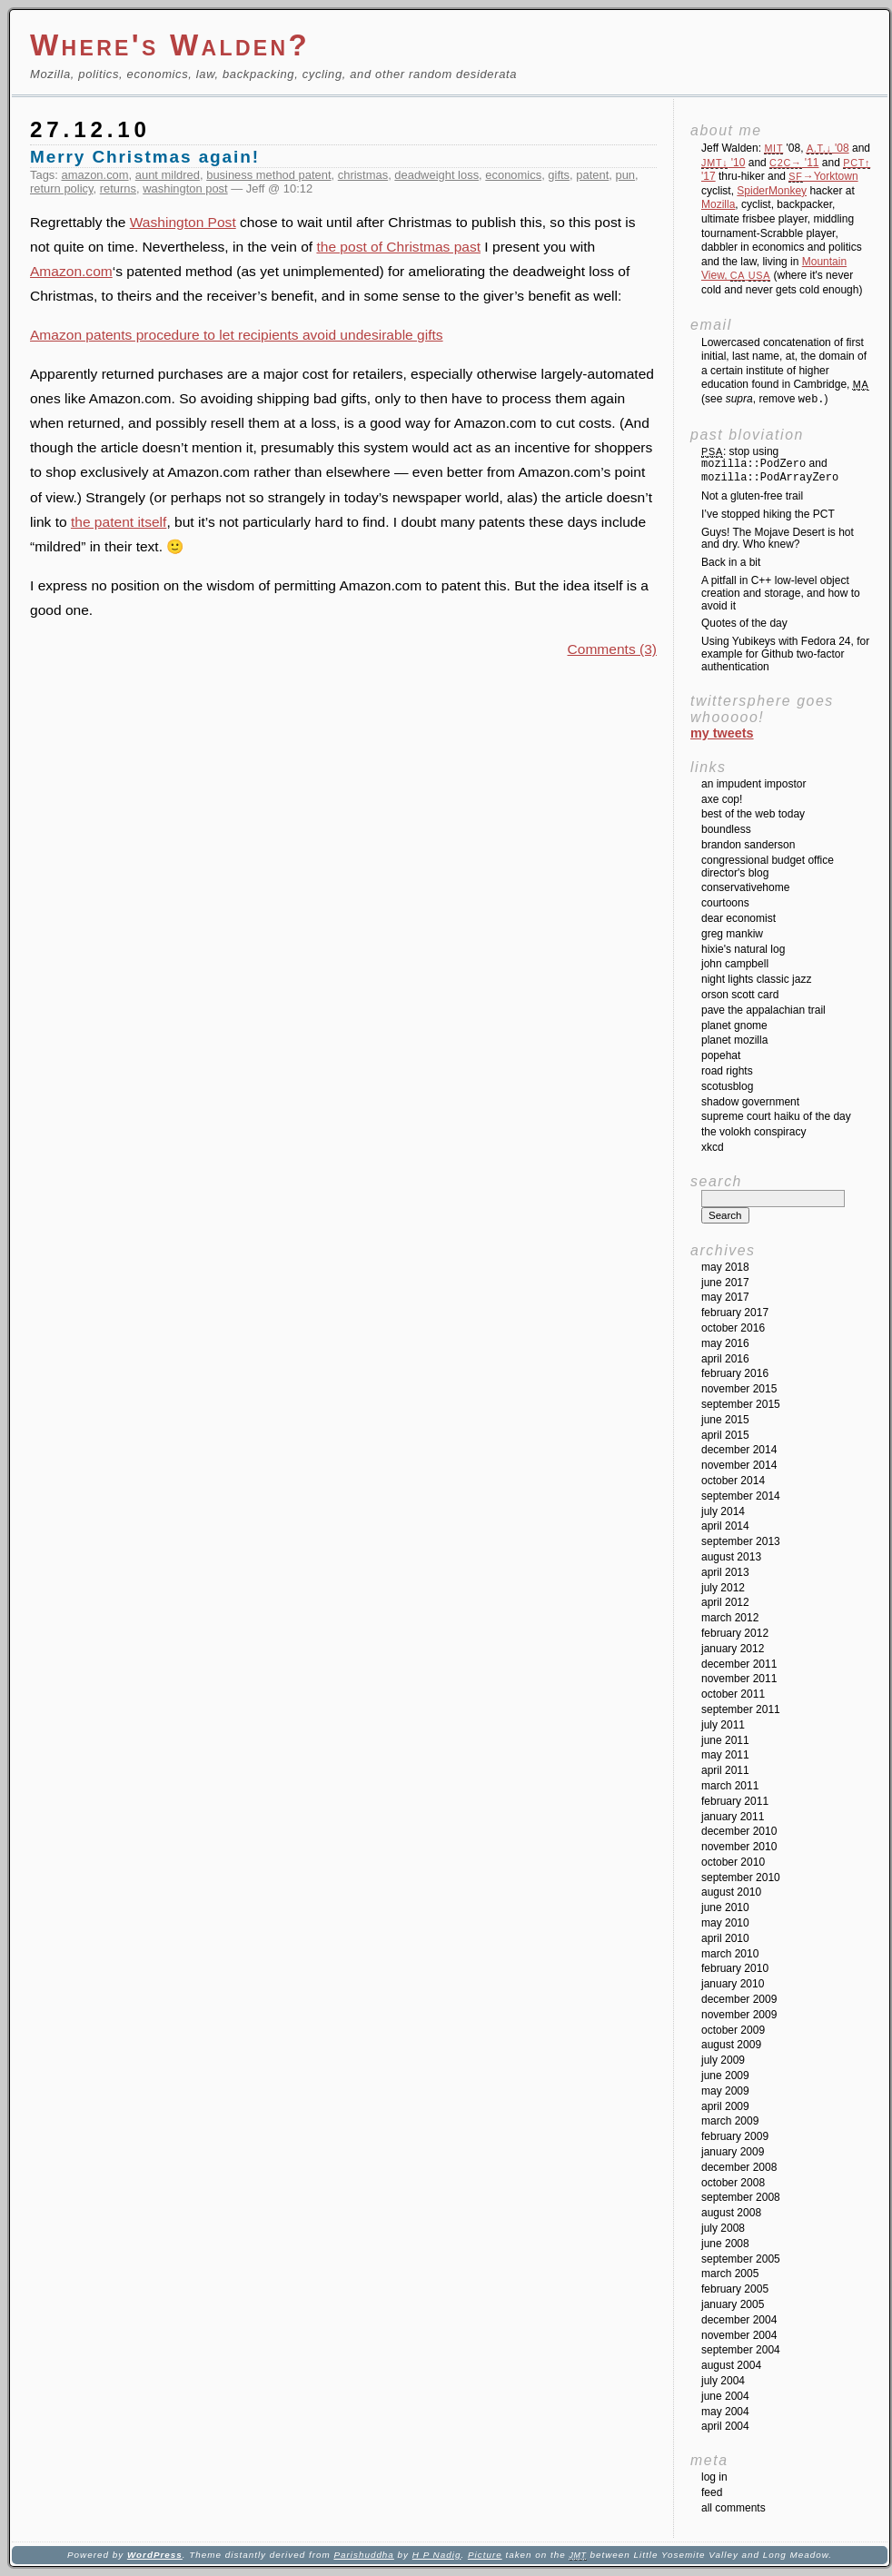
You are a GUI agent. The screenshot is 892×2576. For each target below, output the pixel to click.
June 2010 (725, 1907)
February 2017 (734, 1312)
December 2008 (739, 2167)
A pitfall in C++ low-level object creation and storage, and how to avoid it (780, 593)
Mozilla (718, 204)
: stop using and (769, 465)
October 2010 (733, 1862)
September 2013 (740, 1541)
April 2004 (725, 2426)
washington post (185, 188)
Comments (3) (612, 649)
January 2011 (732, 1816)
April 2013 (725, 1572)
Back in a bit (730, 562)
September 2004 (740, 2349)
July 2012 (723, 1587)
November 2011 (739, 1678)
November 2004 (739, 2335)
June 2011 (725, 1740)
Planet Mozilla (734, 1040)
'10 (723, 162)
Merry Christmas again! (145, 156)
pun (625, 175)
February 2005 (734, 2289)
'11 (793, 162)
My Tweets (722, 733)
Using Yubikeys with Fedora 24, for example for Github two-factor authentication (785, 654)
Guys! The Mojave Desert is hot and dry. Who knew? (777, 538)
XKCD (712, 1147)
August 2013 (731, 1557)
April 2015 (725, 1435)
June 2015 (725, 1419)
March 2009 (729, 2121)
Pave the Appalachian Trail (763, 1010)
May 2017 (725, 1297)
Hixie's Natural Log (743, 949)
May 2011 (725, 1755)
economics (513, 175)
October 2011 (733, 1694)
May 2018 (725, 1267)
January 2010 (732, 1983)
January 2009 (732, 2151)
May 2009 (725, 2091)
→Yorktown (822, 176)
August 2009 (731, 2044)
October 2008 (733, 2182)
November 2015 (739, 1388)
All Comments (733, 2508)
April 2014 (725, 1526)
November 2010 (739, 1846)
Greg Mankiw (732, 933)
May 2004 (725, 2411)
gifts (559, 175)
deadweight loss (436, 175)
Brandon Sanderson (748, 844)
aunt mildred (167, 175)
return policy (62, 188)
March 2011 (729, 1785)
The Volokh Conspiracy (753, 1131)
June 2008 (725, 2243)
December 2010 (739, 1831)
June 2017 (725, 1282)
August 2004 (731, 2365)
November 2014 (739, 1465)
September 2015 (740, 1404)
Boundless (726, 829)
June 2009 (725, 2075)
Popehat (720, 1055)
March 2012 (729, 1617)
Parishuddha (363, 2555)
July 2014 (723, 1511)
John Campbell (734, 963)
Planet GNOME (734, 1025)
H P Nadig (436, 2555)
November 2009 (739, 2014)
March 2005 (729, 2273)
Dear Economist (738, 918)
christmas (363, 175)
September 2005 (740, 2259)
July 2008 (723, 2228)
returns (118, 188)
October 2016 (733, 1328)
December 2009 (739, 1999)
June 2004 (725, 2396)
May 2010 (725, 1923)
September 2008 (740, 2197)
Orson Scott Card (739, 994)
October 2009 (733, 2030)
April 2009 (725, 2106)
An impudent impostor (753, 784)
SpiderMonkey (772, 190)
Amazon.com (71, 271)
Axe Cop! (721, 799)
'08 (828, 148)
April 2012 (725, 1602)
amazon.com (95, 175)
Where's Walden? (170, 45)
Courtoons (725, 903)
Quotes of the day (744, 623)
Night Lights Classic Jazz (756, 979)
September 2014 (740, 1496)
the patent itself (118, 522)
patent (592, 175)
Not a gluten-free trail (752, 496)
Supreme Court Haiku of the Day (776, 1116)
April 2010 (725, 1938)
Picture (485, 2555)
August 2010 (731, 1892)
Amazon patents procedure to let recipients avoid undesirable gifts (236, 334)
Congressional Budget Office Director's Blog (767, 866)
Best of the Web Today (753, 813)
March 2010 (729, 1953)
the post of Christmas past (398, 246)
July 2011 (723, 1725)
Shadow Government (750, 1101)
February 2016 (734, 1373)
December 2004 (739, 2319)
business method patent (268, 175)
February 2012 (734, 1633)
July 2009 (723, 2060)
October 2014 (733, 1480)
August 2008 (731, 2212)
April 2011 (725, 1770)
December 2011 (739, 1664)
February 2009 (734, 2136)
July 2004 (723, 2380)
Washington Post (183, 222)
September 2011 (740, 1709)
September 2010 (740, 1877)
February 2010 (734, 1968)
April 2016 (725, 1358)
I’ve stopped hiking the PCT (768, 514)
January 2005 (732, 2304)
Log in (714, 2477)
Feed (711, 2492)
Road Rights (727, 1071)
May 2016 (725, 1343)
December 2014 (739, 1449)
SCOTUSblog (727, 1086)
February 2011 (734, 1801)
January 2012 (732, 1648)
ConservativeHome (745, 887)
